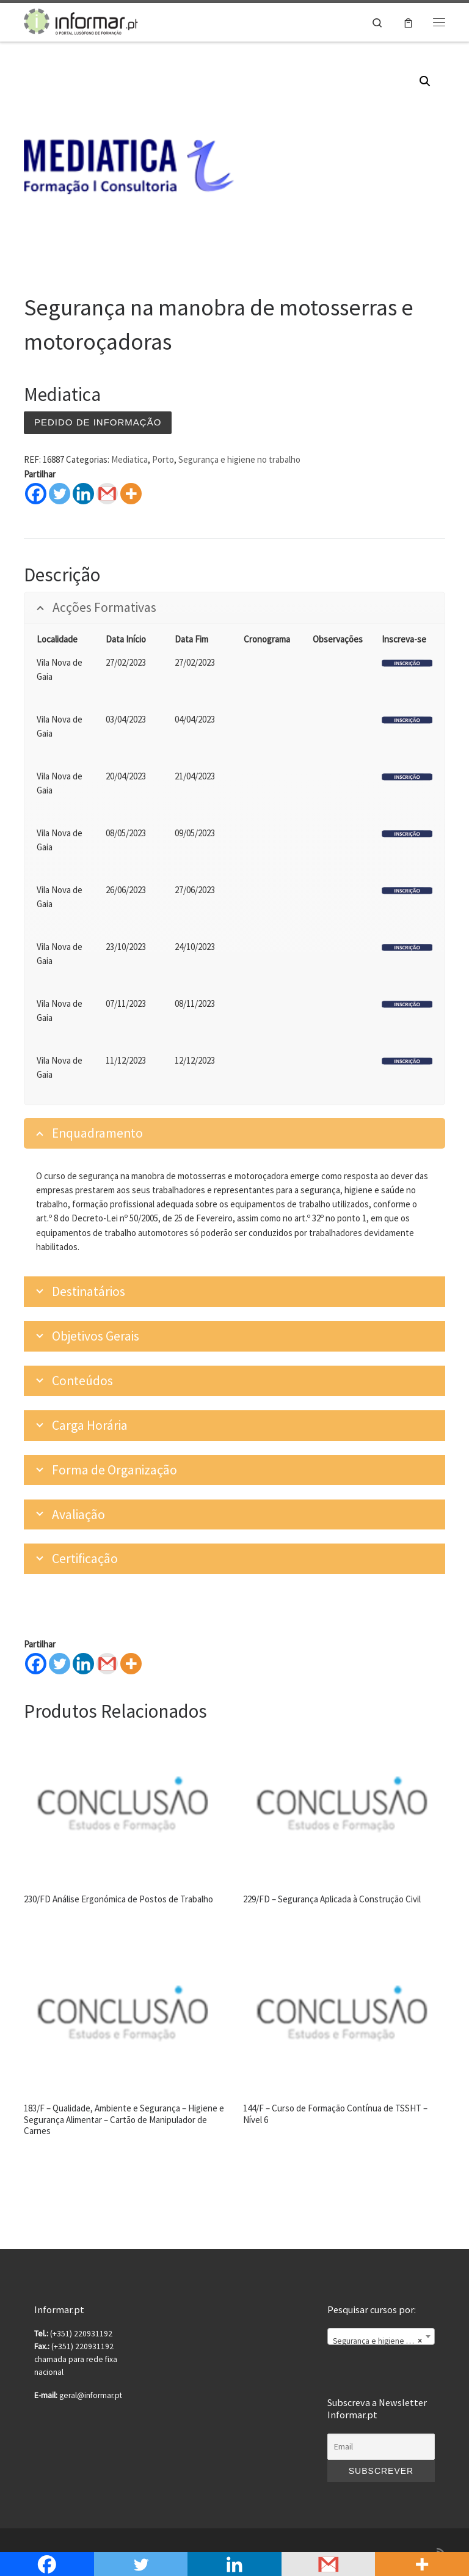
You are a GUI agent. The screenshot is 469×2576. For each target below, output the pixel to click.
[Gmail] (107, 1663)
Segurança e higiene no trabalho (239, 459)
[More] (131, 1663)
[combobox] (381, 2336)
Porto (163, 459)
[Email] (381, 2447)
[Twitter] (59, 1663)
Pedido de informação (97, 422)
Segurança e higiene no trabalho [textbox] (383, 2341)
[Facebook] (35, 1663)
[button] (425, 81)
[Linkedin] (83, 1663)
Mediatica (129, 459)
